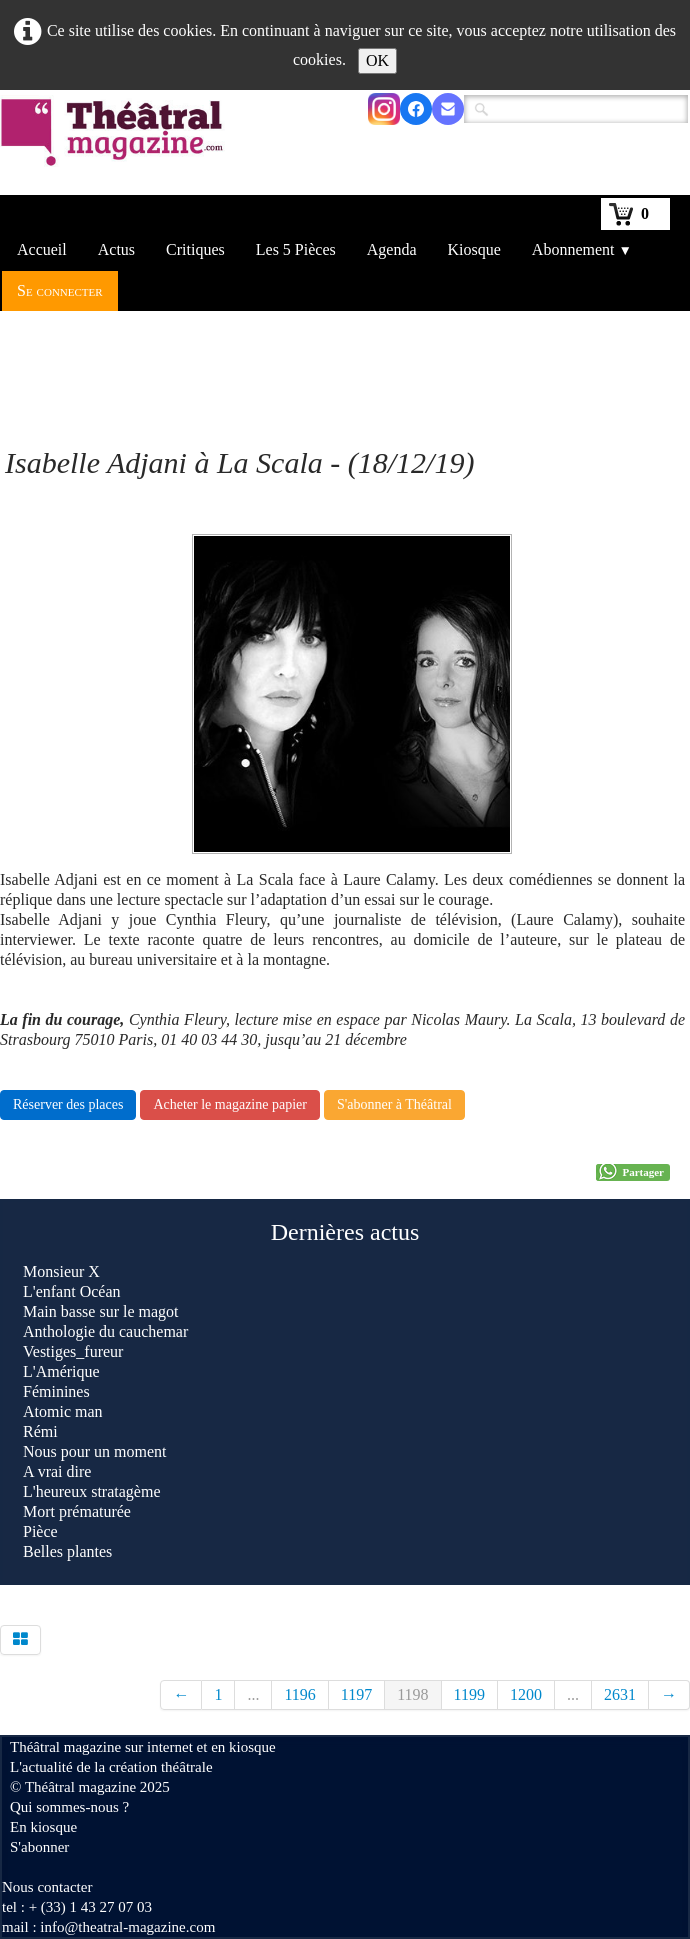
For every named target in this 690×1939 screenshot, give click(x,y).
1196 (299, 1694)
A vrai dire (57, 1471)
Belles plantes (69, 1551)
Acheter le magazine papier (230, 1104)
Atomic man (63, 1411)
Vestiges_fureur (73, 1351)
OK (377, 60)
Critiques (195, 249)
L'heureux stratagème (91, 1491)
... (253, 1694)
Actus (116, 249)
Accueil (42, 249)
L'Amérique (61, 1371)
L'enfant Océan (72, 1291)
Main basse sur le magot (101, 1311)
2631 (620, 1694)
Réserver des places (68, 1104)
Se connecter (60, 290)
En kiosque (43, 1827)
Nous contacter (47, 1887)
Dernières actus (345, 1232)
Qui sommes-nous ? (69, 1807)
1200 (526, 1694)
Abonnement (582, 249)
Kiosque (474, 249)
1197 (356, 1694)
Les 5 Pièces (296, 249)
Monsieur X (61, 1271)
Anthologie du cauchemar (105, 1331)
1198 (412, 1694)
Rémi (40, 1431)
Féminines (56, 1391)
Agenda (392, 249)
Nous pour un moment (95, 1451)
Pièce (40, 1531)
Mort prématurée (77, 1511)
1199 (469, 1694)
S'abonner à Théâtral (394, 1104)
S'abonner (39, 1847)
